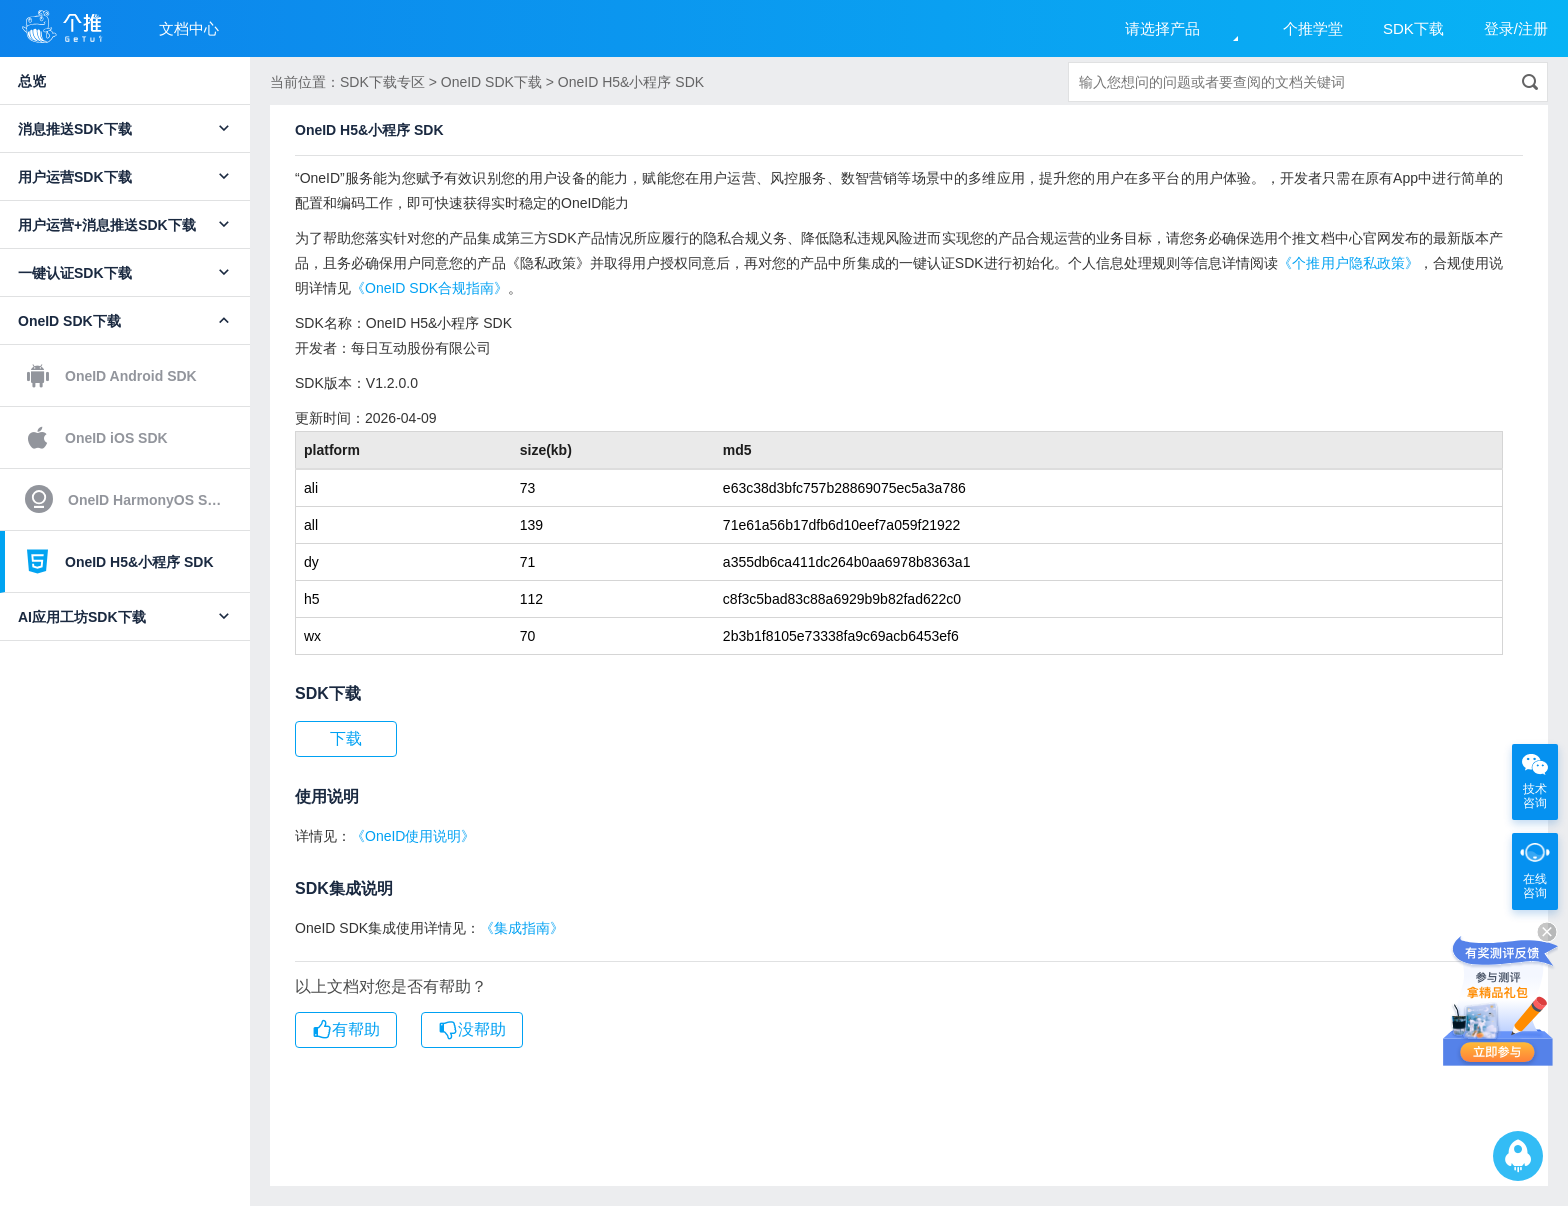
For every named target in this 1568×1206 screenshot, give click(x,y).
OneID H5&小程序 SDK (119, 561)
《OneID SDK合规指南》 (429, 288)
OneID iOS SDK (96, 438)
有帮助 (346, 1030)
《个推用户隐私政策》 (1348, 263)
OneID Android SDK (111, 376)
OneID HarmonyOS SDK (126, 499)
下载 (346, 738)
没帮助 (472, 1030)
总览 (32, 81)
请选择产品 (1162, 28)
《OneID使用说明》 (413, 836)
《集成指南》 (522, 928)
